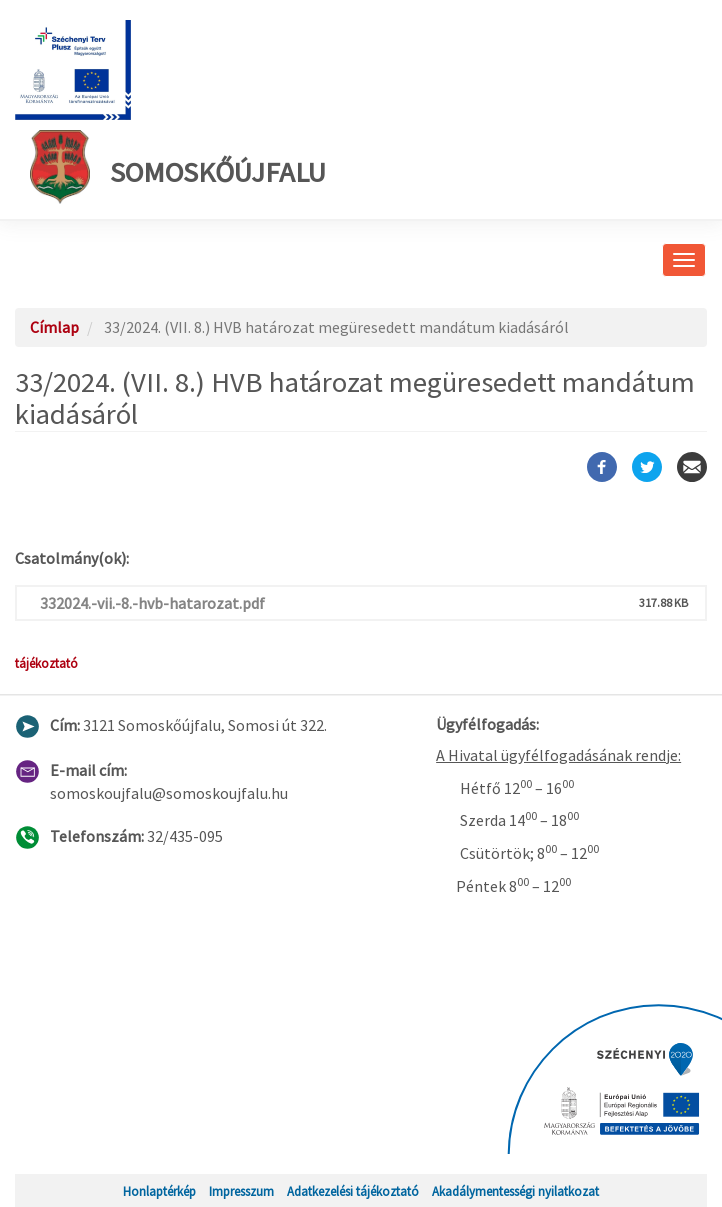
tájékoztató (46, 663)
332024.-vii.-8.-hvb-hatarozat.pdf (152, 603)
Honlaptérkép (159, 1191)
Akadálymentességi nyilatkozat (515, 1191)
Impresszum (241, 1191)
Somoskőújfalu (178, 167)
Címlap (54, 327)
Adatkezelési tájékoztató (353, 1191)
